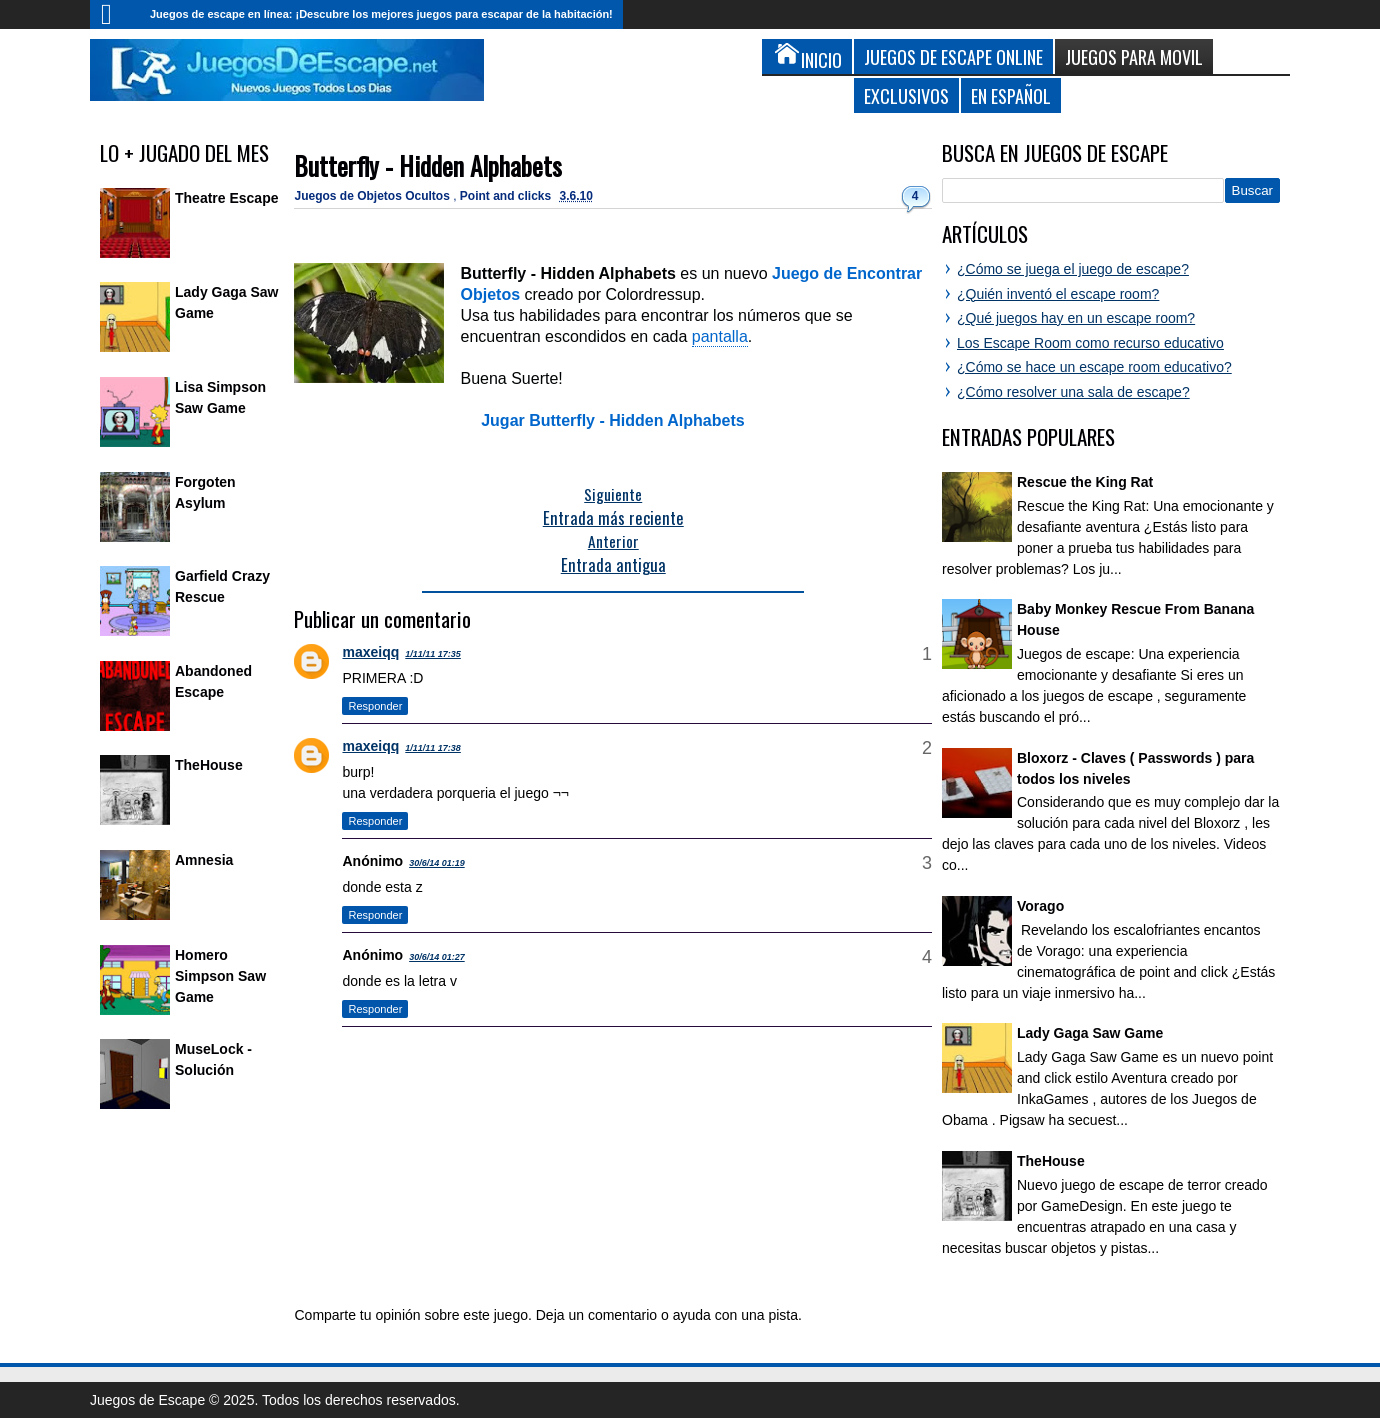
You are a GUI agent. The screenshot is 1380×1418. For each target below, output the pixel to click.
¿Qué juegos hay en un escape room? (1076, 318)
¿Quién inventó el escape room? (1058, 294)
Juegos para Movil (1134, 56)
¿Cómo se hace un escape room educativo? (1094, 367)
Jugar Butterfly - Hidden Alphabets (612, 420)
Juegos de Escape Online (953, 56)
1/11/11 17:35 (433, 654)
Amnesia (204, 860)
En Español (1011, 95)
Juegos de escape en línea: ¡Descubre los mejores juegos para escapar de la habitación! (381, 14)
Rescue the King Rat (1085, 482)
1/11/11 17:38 (433, 748)
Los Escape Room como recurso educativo (1090, 343)
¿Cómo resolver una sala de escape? (1073, 392)
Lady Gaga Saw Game (1090, 1033)
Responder (375, 706)
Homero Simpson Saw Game (220, 976)
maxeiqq (370, 652)
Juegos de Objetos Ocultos (373, 196)
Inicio (115, 14)
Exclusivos (906, 95)
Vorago (1040, 906)
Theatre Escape (227, 198)
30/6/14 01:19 (437, 863)
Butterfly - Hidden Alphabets (428, 165)
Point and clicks (507, 196)
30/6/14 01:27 (437, 957)
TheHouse (209, 765)
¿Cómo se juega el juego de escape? (1073, 269)
